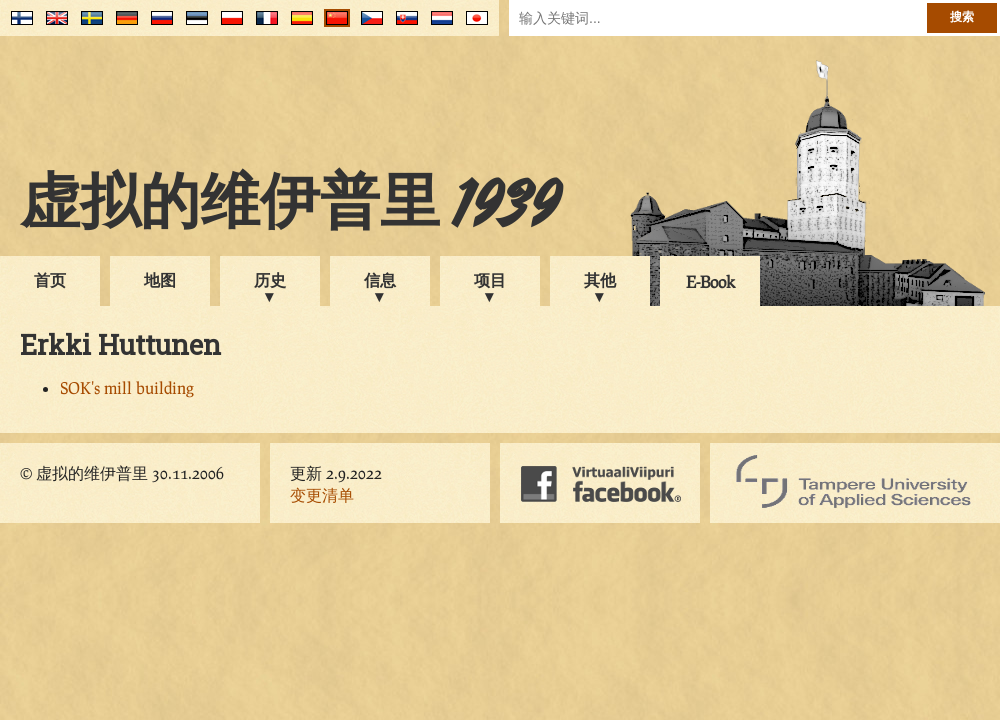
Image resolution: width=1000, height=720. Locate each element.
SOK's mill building (127, 387)
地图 (160, 279)
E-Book (710, 281)
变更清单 (322, 494)
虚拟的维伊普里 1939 (290, 207)
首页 (50, 279)
